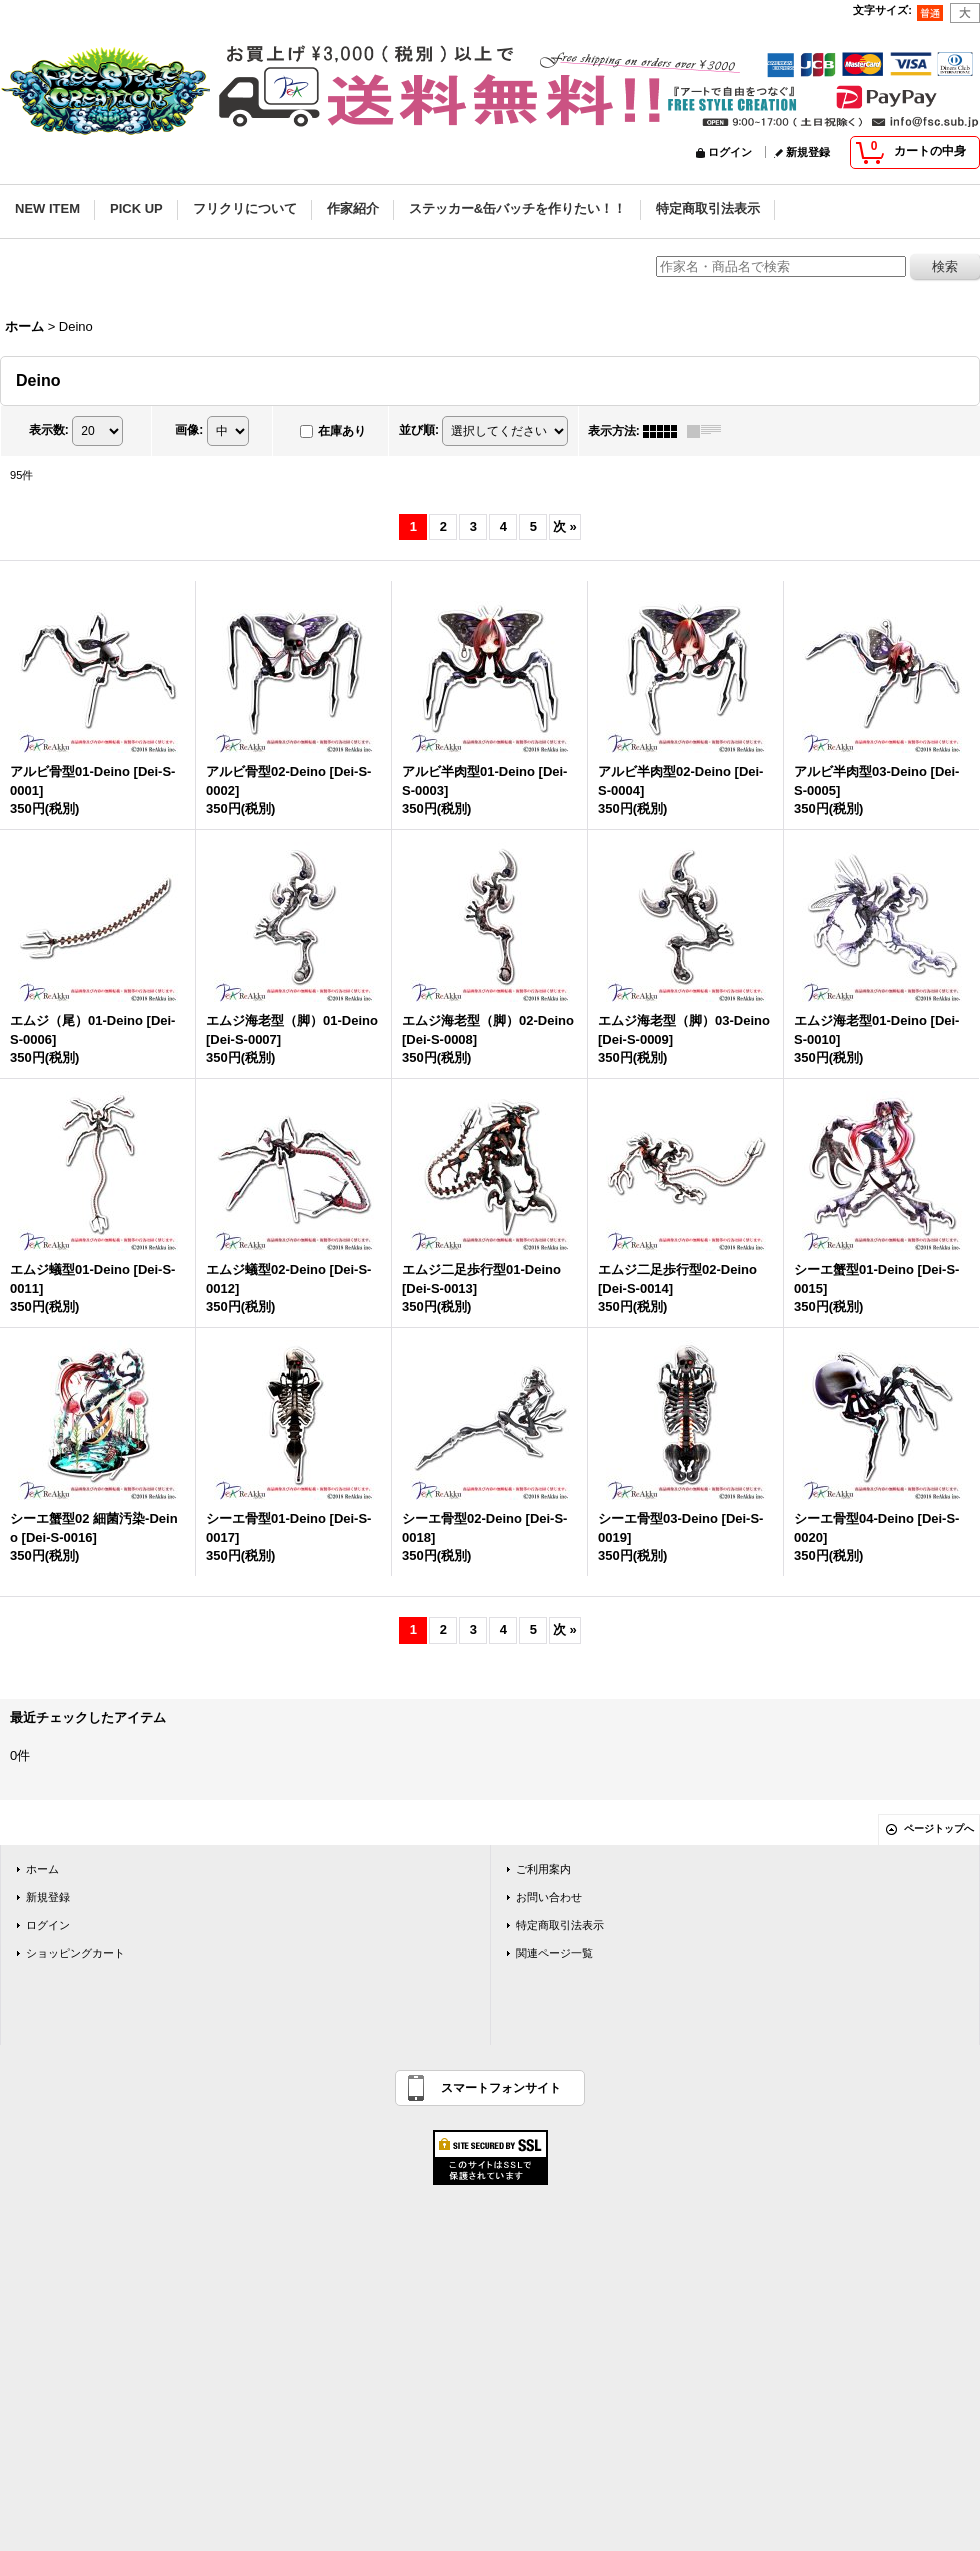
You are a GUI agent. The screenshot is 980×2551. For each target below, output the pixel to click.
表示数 (49, 430)
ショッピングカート (75, 1953)
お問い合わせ (549, 1897)
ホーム (42, 1869)
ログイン (730, 152)
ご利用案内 (543, 1869)
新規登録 (808, 152)
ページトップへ (939, 1828)
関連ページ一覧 (554, 1953)
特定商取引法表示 (560, 1925)
